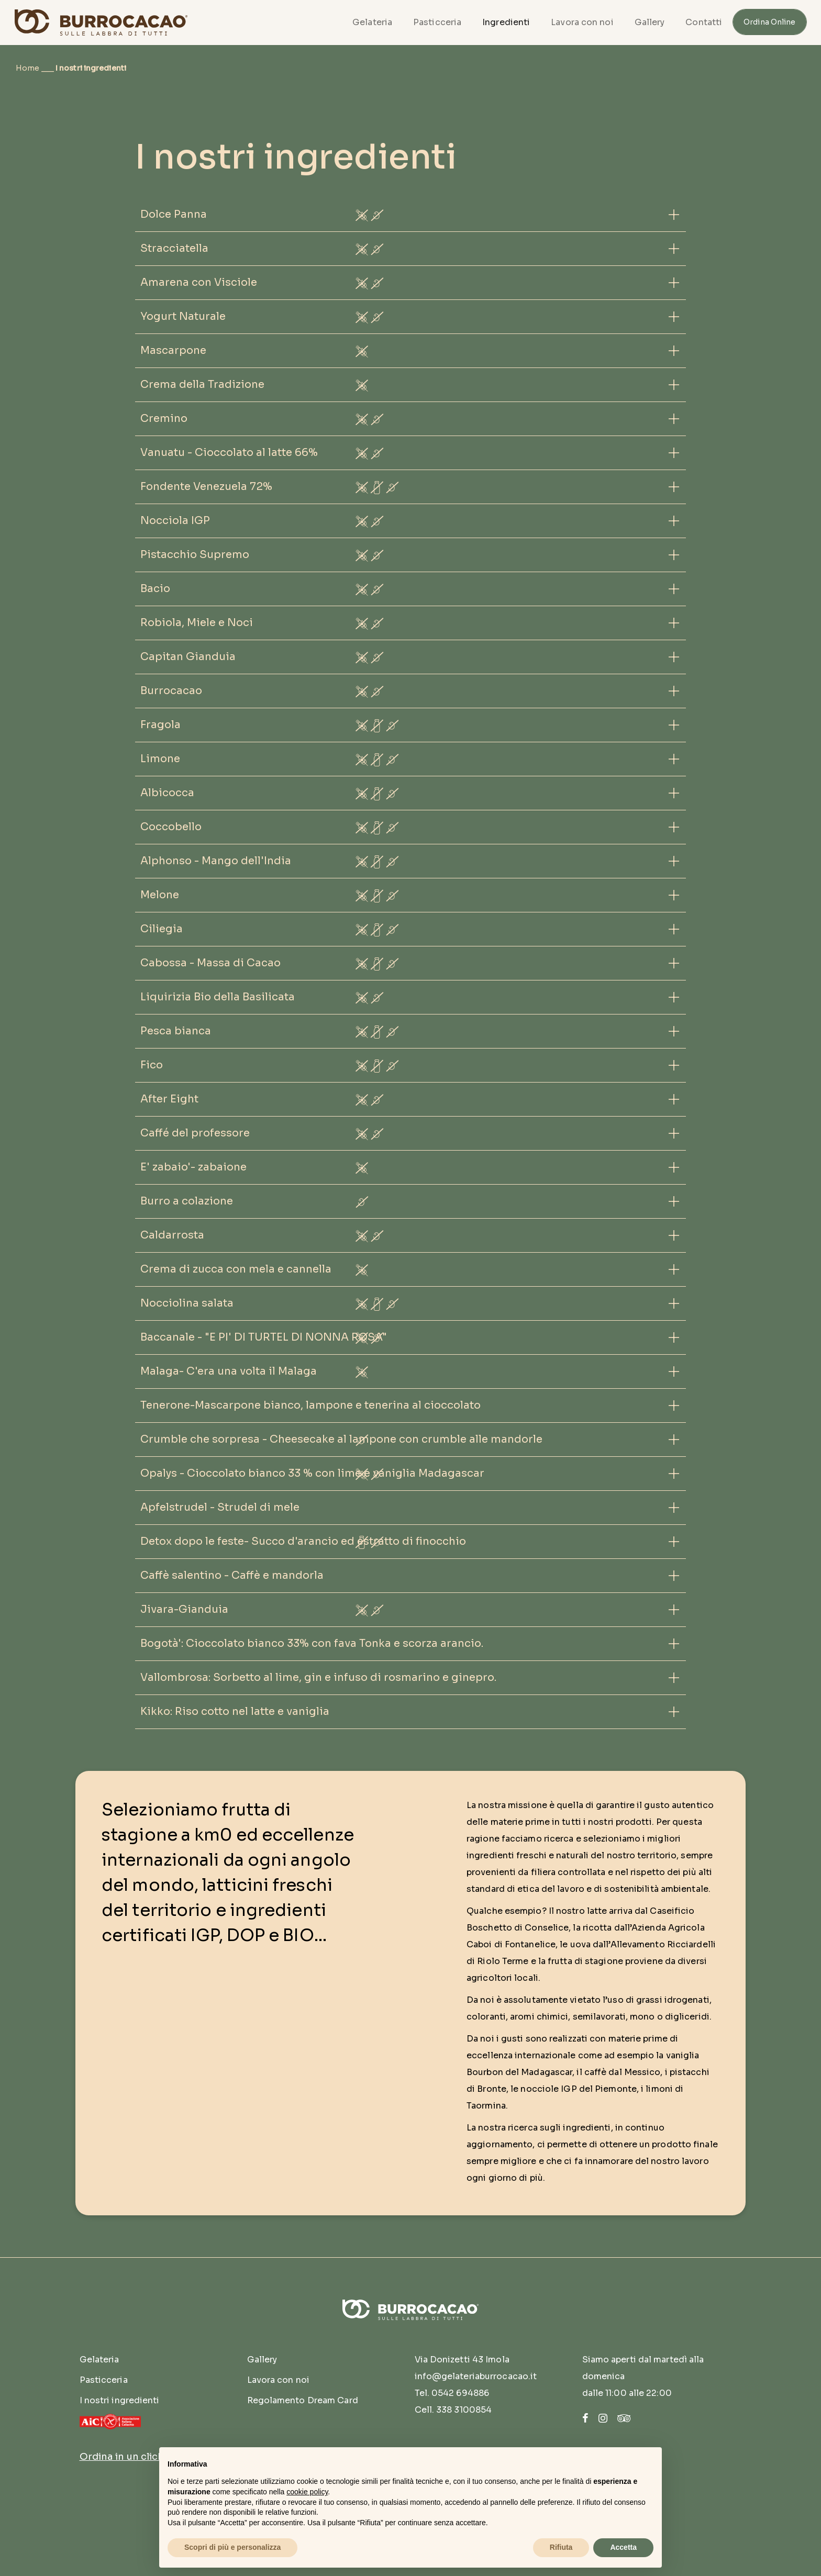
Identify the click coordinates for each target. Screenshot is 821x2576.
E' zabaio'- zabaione (193, 1167)
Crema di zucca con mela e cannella (235, 1269)
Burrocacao (171, 690)
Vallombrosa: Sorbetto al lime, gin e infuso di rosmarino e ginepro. (318, 1677)
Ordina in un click (122, 2456)
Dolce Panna (173, 214)
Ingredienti (506, 22)
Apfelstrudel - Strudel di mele (219, 1507)
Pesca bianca (175, 1031)
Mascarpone (173, 350)
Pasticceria (437, 22)
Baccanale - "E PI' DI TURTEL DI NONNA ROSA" (263, 1337)
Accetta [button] (623, 2547)
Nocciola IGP (175, 520)
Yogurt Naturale (183, 316)
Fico (151, 1065)
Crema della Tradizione (202, 384)
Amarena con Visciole (198, 282)
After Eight (169, 1099)
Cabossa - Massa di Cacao (210, 962)
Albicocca (167, 792)
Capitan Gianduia (188, 656)
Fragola (160, 724)
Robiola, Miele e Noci (196, 622)
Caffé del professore (195, 1133)
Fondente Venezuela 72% (206, 486)
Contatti (703, 22)
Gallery (650, 22)
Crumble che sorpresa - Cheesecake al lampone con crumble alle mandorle (341, 1439)
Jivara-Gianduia (184, 1609)
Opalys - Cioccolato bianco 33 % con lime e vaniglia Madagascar (312, 1473)
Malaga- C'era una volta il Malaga (228, 1371)
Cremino (163, 418)
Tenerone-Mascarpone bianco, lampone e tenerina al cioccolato (310, 1405)
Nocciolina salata (187, 1303)
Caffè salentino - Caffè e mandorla (232, 1575)
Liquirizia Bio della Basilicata (217, 996)
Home (27, 68)
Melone (159, 894)
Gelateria (372, 22)
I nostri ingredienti (120, 2400)
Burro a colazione (186, 1201)
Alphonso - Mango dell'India (215, 860)
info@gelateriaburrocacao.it (476, 2376)
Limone (160, 758)
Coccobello (171, 826)
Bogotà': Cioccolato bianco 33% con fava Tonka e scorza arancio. (311, 1643)
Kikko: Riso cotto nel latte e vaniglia (234, 1711)
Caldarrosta (172, 1235)
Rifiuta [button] (561, 2547)
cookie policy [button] (307, 2492)
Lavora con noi (582, 22)
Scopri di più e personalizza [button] (232, 2547)
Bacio (155, 588)
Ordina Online (769, 22)
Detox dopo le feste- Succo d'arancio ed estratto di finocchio (303, 1541)
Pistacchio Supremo (194, 554)
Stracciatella (174, 248)
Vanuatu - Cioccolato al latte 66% (229, 452)
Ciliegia (161, 928)
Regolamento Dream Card (302, 2400)
